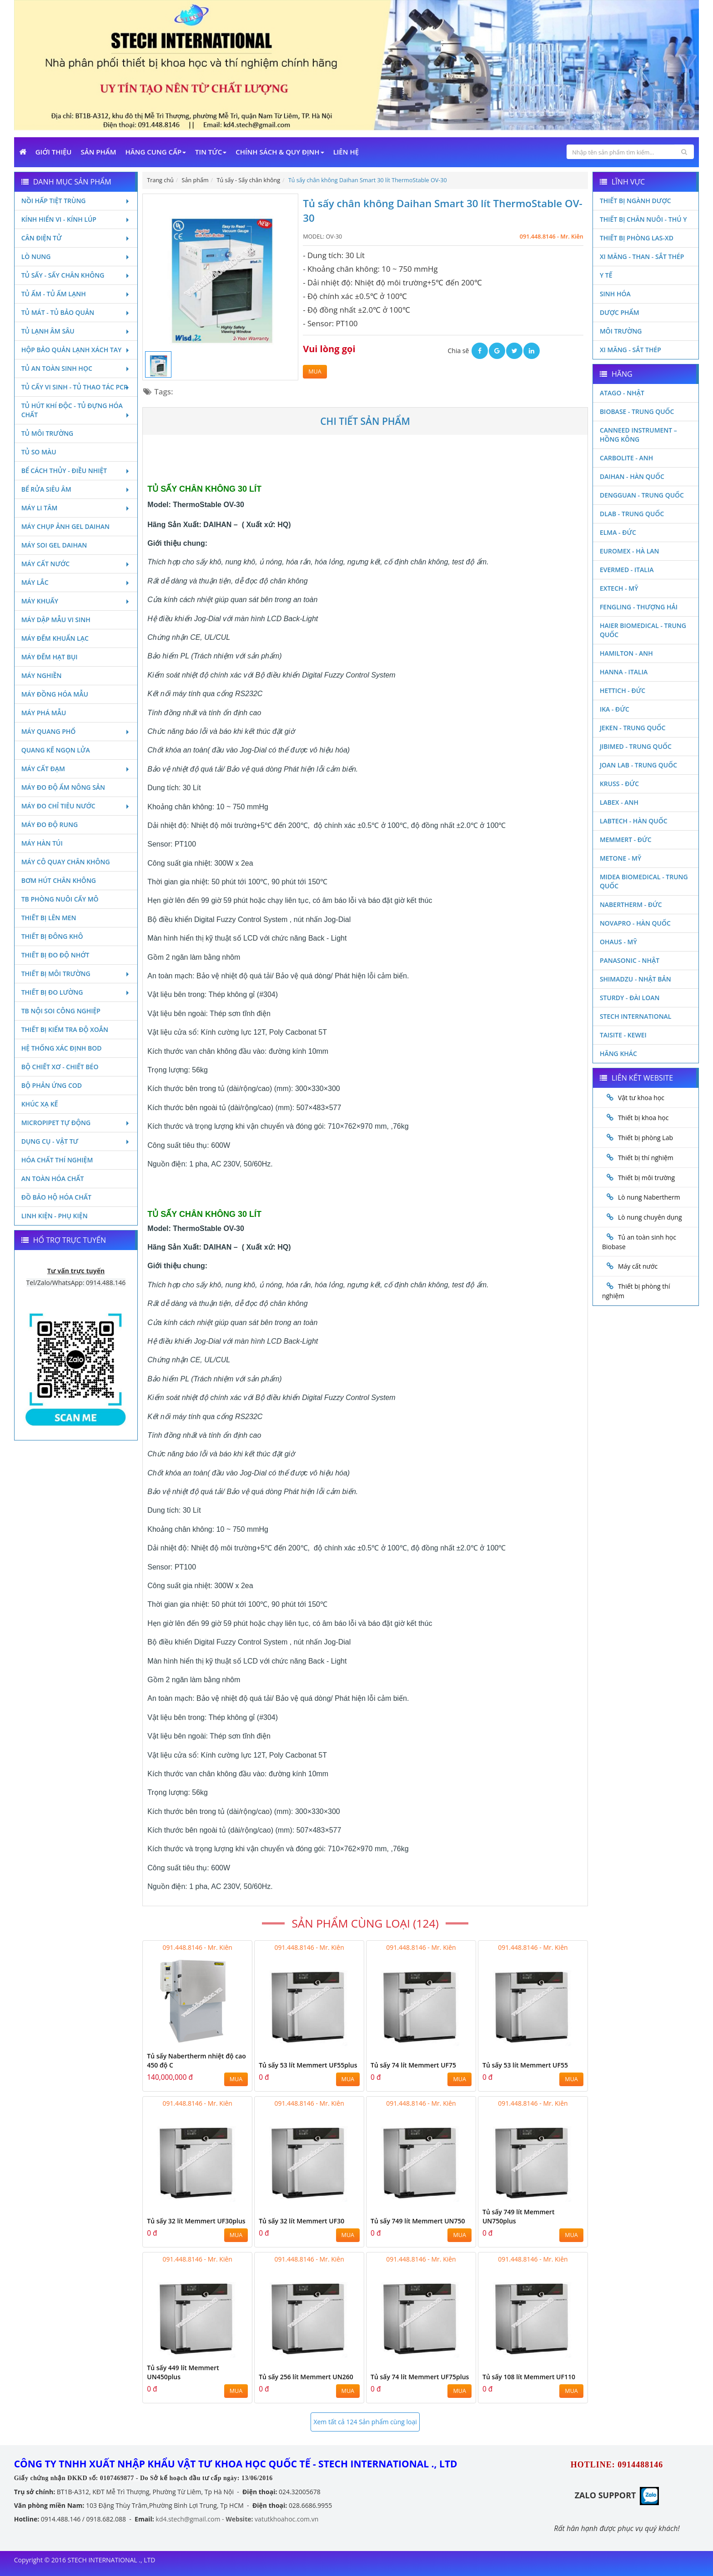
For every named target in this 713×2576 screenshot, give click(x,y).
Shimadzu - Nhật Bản (635, 979)
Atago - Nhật (622, 393)
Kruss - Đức (619, 783)
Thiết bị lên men (48, 917)
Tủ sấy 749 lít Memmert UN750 (418, 2221)
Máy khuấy (76, 601)
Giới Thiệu (53, 151)
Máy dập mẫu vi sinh (55, 619)
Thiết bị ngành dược (635, 200)
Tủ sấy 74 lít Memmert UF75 (413, 2065)
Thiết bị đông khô (52, 936)
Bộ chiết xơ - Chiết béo (60, 1066)
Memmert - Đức (626, 839)
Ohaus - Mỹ (618, 941)
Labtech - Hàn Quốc (634, 821)
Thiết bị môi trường (76, 973)
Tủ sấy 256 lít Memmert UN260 (306, 2376)
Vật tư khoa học (641, 1097)
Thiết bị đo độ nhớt (55, 955)
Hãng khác (618, 1053)
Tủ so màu (38, 452)
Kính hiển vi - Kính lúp (76, 219)
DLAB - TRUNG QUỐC (632, 513)
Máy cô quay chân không (65, 861)
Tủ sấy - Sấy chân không (76, 275)
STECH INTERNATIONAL (636, 1016)
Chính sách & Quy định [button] (280, 151)
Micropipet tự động (76, 1122)
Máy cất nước (76, 563)
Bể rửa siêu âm (76, 489)
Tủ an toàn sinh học (76, 368)
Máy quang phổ (76, 731)
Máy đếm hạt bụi (49, 657)
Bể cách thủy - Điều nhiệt (76, 470)
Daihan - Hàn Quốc (632, 476)
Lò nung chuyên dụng (650, 1217)
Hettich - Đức (622, 690)
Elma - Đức (618, 532)
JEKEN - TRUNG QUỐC (633, 727)
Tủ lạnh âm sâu (76, 331)
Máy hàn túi (42, 843)
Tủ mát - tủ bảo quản (76, 312)
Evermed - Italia (627, 569)
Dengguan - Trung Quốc (642, 495)
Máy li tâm (76, 507)
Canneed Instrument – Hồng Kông (638, 434)
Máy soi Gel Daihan (54, 545)
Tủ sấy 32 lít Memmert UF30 (301, 2221)
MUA (314, 371)
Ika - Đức (614, 709)
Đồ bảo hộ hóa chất (56, 1197)
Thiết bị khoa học (643, 1117)
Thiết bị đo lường (76, 992)
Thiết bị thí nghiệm (645, 1157)
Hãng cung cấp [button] (156, 151)
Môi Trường (621, 331)
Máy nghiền (41, 675)
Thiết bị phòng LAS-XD (636, 238)
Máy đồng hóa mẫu (54, 694)
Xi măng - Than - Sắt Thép (642, 256)
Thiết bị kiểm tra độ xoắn (64, 1029)
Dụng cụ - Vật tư (76, 1141)
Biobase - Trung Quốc (637, 411)
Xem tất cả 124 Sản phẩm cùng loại (365, 2421)
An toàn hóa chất (52, 1178)
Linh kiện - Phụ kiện (54, 1215)
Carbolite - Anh (626, 457)
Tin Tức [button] (210, 151)
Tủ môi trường (47, 433)
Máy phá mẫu (43, 712)
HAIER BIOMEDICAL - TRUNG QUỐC (643, 630)
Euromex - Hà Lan (629, 551)
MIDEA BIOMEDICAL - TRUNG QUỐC (644, 881)
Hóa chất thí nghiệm (57, 1160)
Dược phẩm (619, 312)
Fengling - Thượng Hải (639, 607)
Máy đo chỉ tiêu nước (76, 806)
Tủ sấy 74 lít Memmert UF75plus (420, 2376)
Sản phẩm (98, 151)
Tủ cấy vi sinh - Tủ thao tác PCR (76, 387)
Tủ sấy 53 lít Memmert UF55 (525, 2065)
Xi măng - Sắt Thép (630, 349)
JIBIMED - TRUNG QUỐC (636, 746)
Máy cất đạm (76, 768)
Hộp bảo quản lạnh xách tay (76, 349)
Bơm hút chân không (58, 880)
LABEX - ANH (619, 802)
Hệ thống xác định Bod (61, 1048)
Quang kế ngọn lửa (55, 750)
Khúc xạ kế (39, 1104)
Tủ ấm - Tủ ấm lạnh (76, 293)
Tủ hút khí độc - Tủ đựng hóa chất (76, 410)
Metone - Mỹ (620, 858)
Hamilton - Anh (626, 653)
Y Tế (606, 275)
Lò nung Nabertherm (649, 1197)
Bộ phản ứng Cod (51, 1085)
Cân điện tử (76, 238)
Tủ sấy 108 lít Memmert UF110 (528, 2376)
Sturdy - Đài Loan (630, 997)
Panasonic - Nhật (629, 960)
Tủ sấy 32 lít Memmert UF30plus (196, 2221)
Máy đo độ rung (49, 824)
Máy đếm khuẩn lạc (55, 638)
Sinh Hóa (615, 293)
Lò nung (76, 256)
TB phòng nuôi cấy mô (60, 899)
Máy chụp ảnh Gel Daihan (65, 526)
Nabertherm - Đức (631, 904)
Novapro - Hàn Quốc (635, 923)
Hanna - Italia (624, 672)
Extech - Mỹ (619, 588)
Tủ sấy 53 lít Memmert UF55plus (308, 2065)
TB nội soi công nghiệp (60, 1010)
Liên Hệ (346, 151)
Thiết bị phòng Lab (645, 1137)
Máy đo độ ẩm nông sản (63, 787)
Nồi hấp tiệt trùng (76, 200)
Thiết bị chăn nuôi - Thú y (643, 219)
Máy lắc (76, 582)
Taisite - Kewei (623, 1035)
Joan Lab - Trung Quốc (638, 765)
